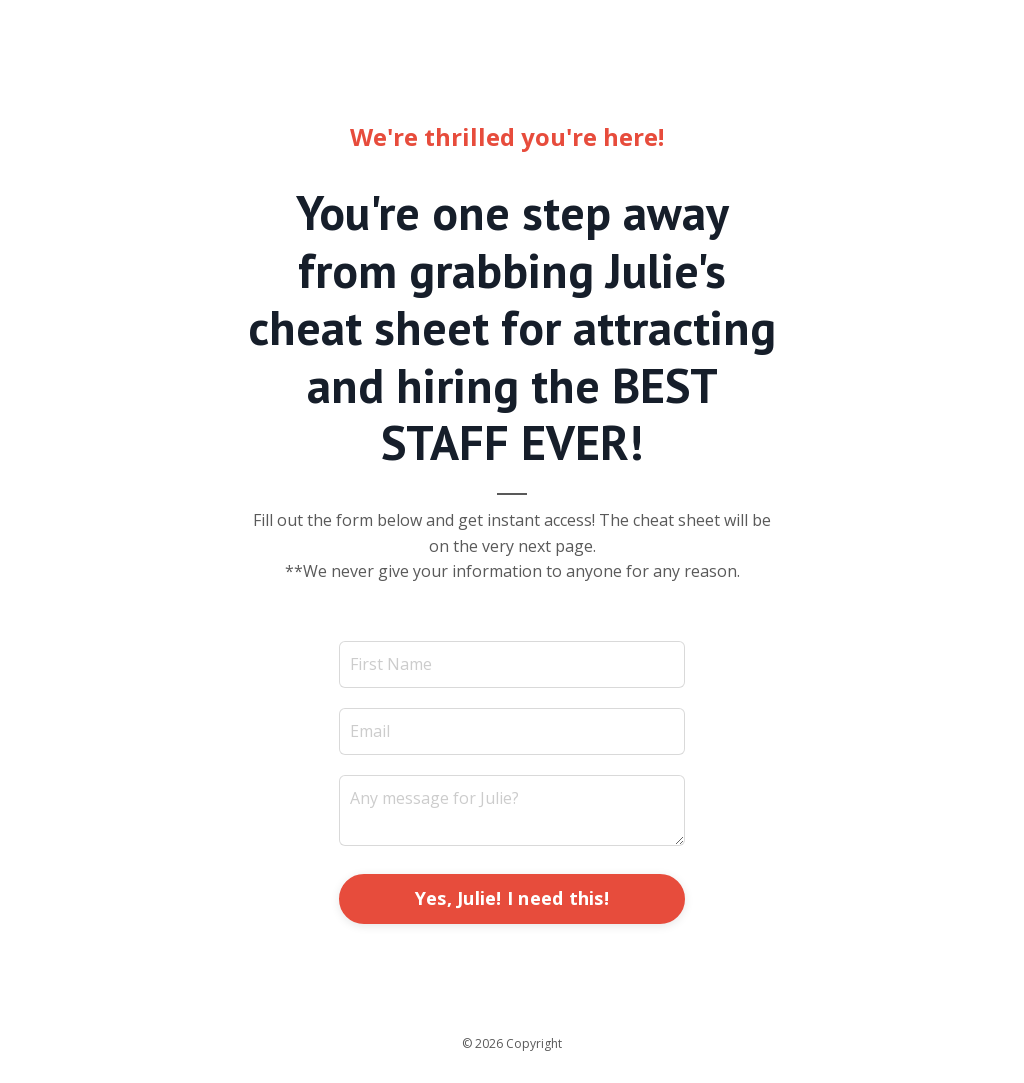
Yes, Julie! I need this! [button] (512, 898)
